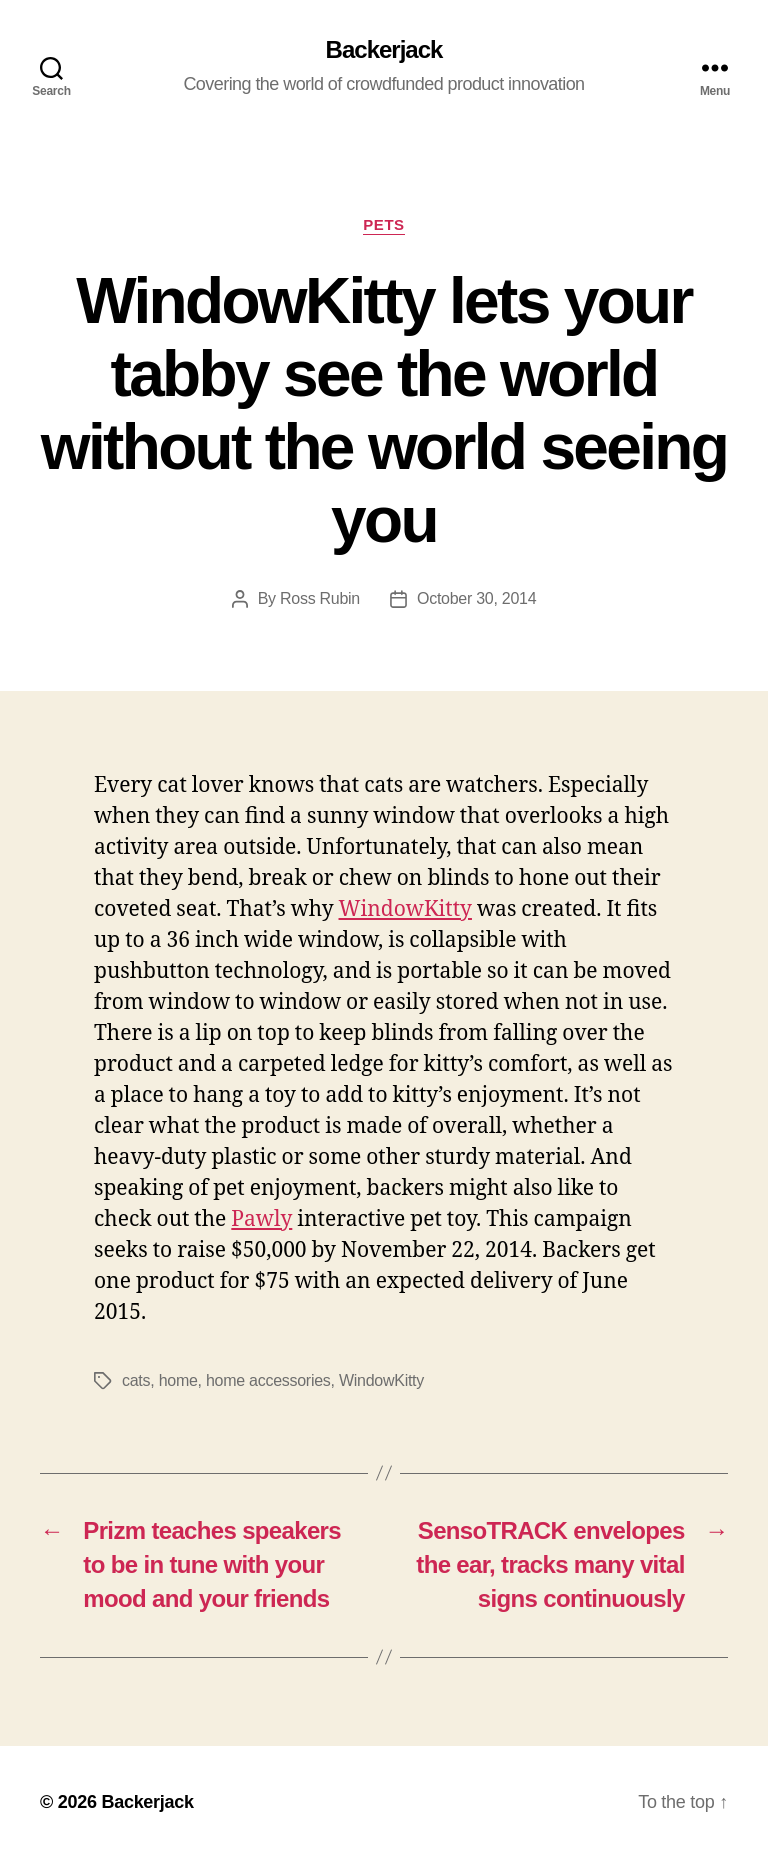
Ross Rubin (320, 598)
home (178, 1380)
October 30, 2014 (476, 598)
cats (136, 1380)
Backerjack (384, 50)
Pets (383, 224)
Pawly (261, 1219)
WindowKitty (405, 909)
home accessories (268, 1380)
